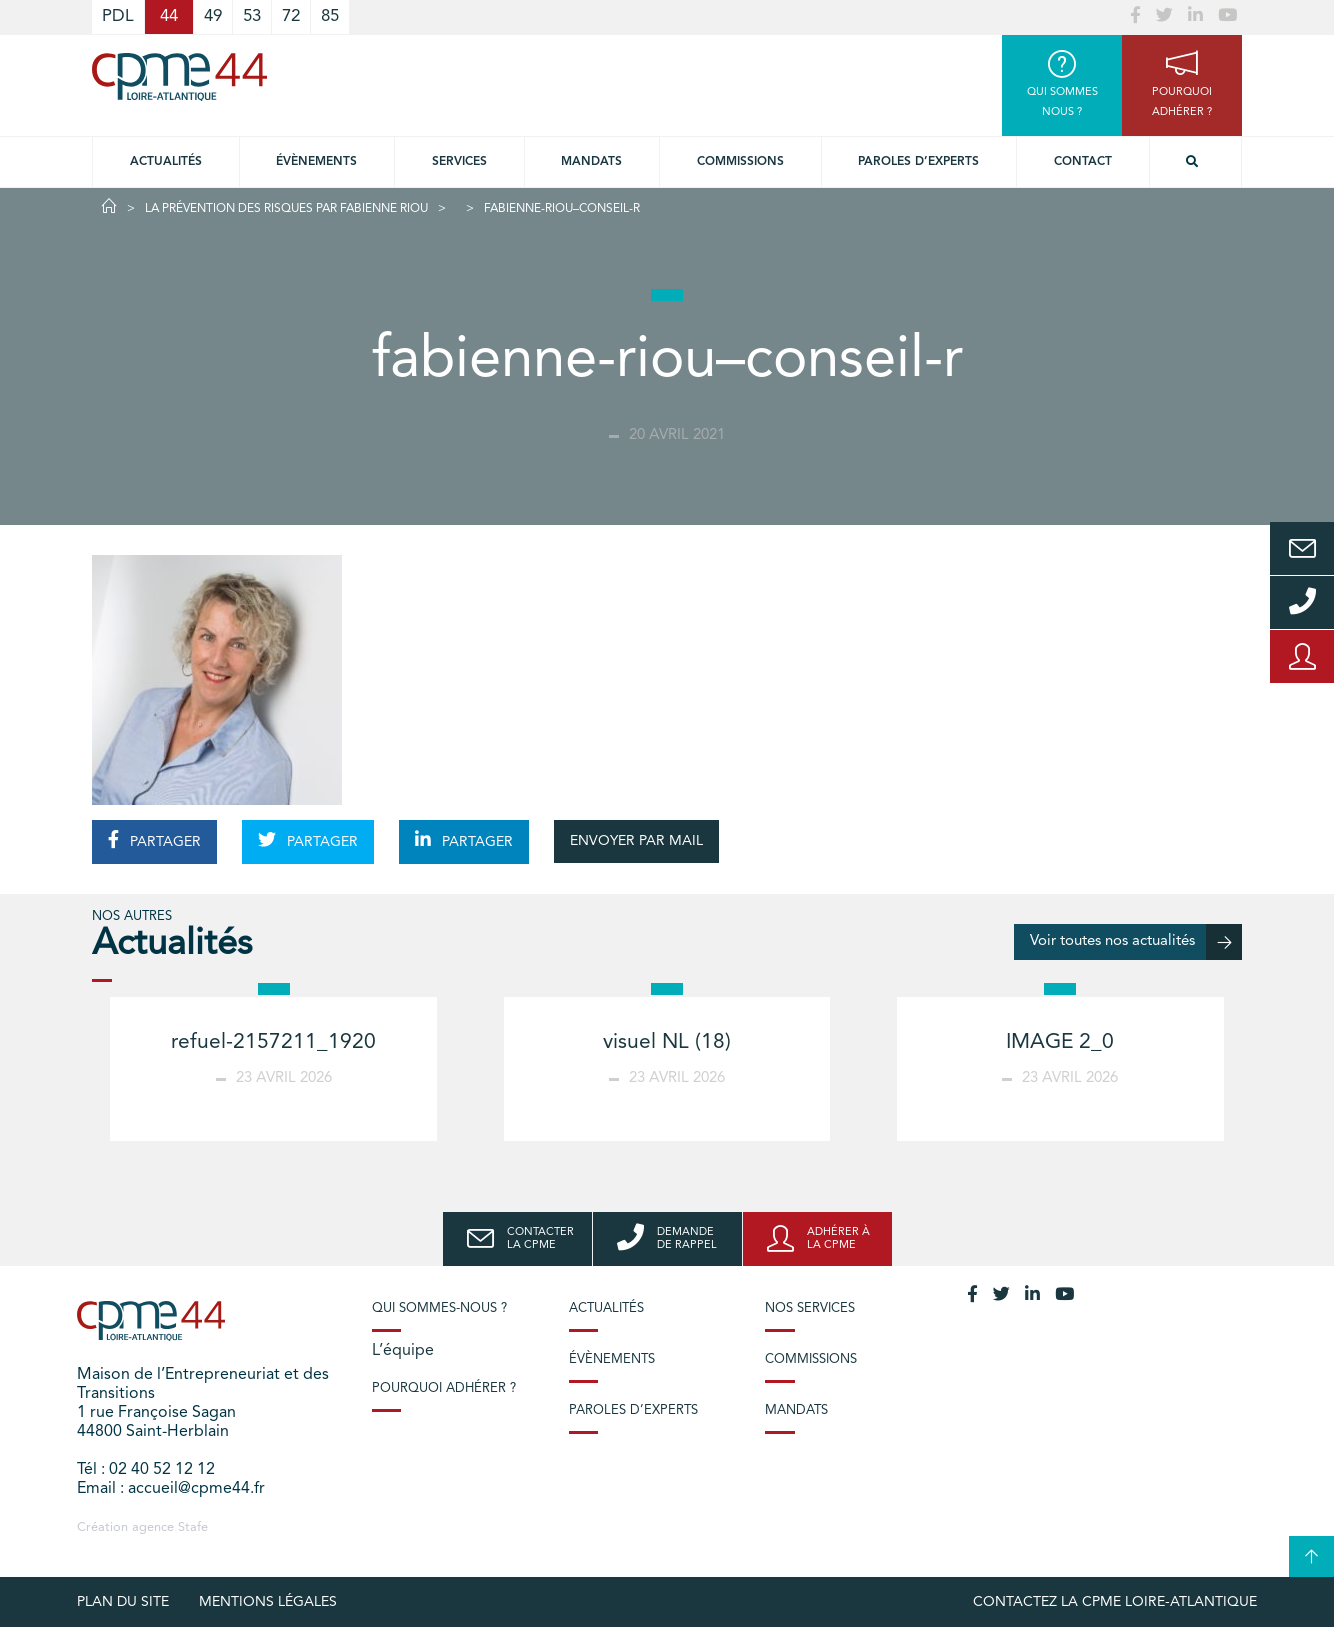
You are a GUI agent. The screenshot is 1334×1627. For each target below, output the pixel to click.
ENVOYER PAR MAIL (636, 841)
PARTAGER (154, 840)
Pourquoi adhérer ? (444, 1388)
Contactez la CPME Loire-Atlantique (1115, 1602)
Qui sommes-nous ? (439, 1308)
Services (459, 162)
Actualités (166, 162)
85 (330, 16)
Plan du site (123, 1602)
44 (169, 16)
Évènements (316, 162)
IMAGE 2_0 (1060, 1042)
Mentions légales (268, 1602)
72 (291, 16)
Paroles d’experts (918, 162)
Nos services (810, 1308)
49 (213, 16)
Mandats (591, 162)
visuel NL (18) (667, 1042)
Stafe (193, 1527)
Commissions (740, 162)
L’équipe (403, 1351)
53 (252, 16)
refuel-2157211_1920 (273, 1042)
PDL (118, 16)
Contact (1083, 162)
